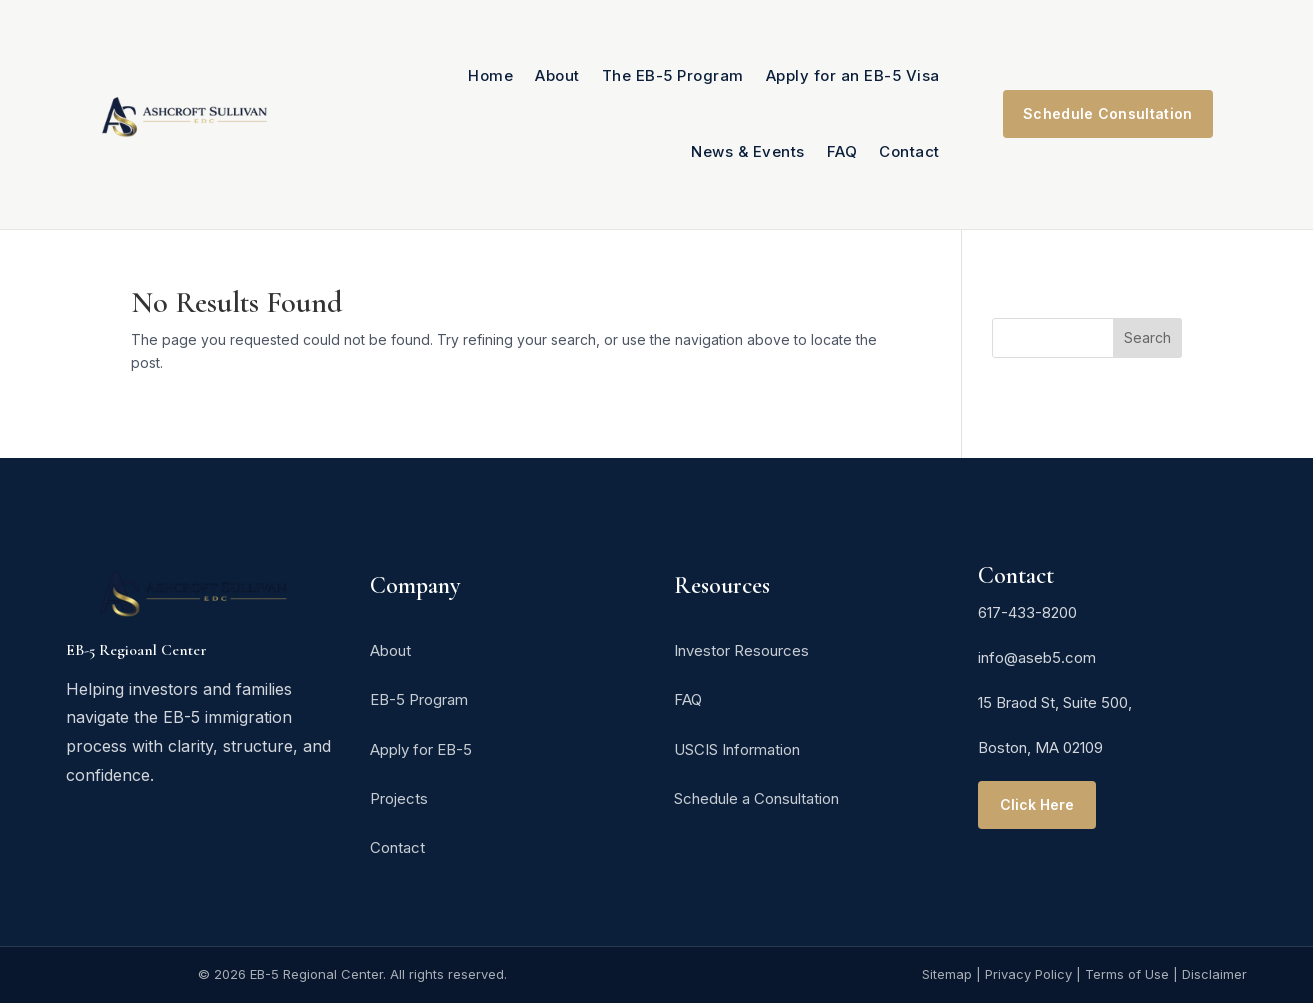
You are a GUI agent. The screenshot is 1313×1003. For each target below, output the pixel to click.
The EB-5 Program (673, 75)
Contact (909, 151)
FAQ (842, 151)
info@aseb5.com (1037, 657)
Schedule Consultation (1107, 113)
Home (490, 75)
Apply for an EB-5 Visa (853, 75)
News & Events (748, 151)
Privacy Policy (1028, 974)
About (557, 75)
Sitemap (947, 974)
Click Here (1037, 804)
